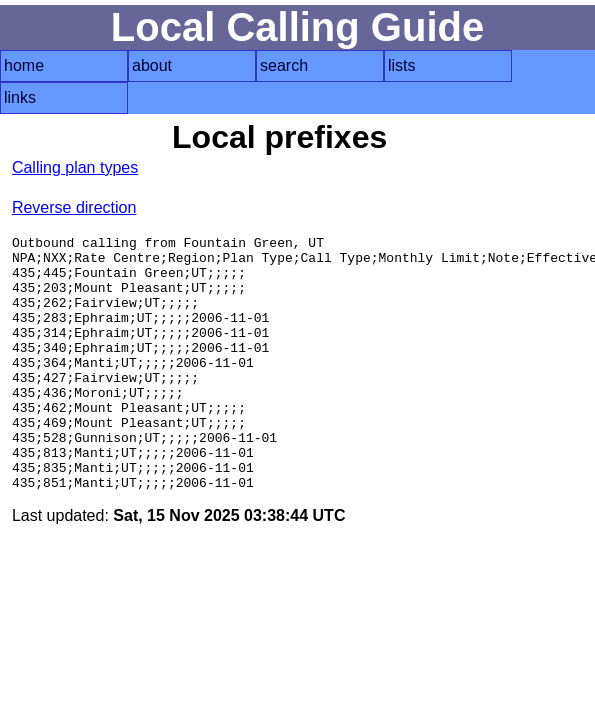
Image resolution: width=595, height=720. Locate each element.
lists (402, 65)
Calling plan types (75, 167)
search (284, 65)
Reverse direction (74, 207)
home (24, 65)
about (152, 65)
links (20, 97)
